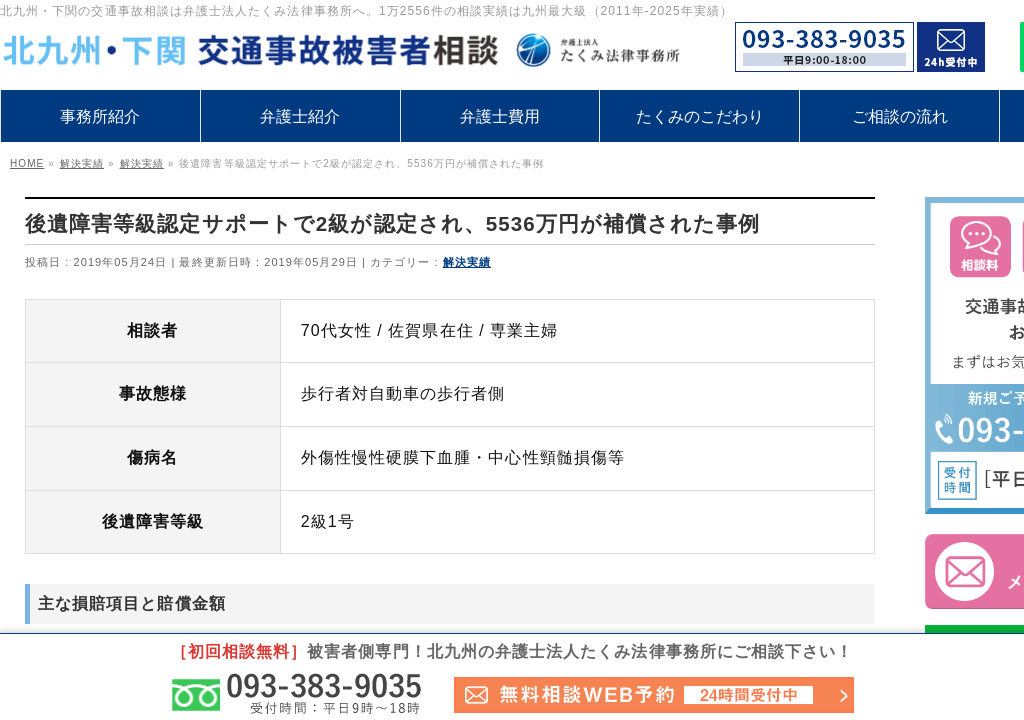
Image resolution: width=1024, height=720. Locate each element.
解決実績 (467, 262)
